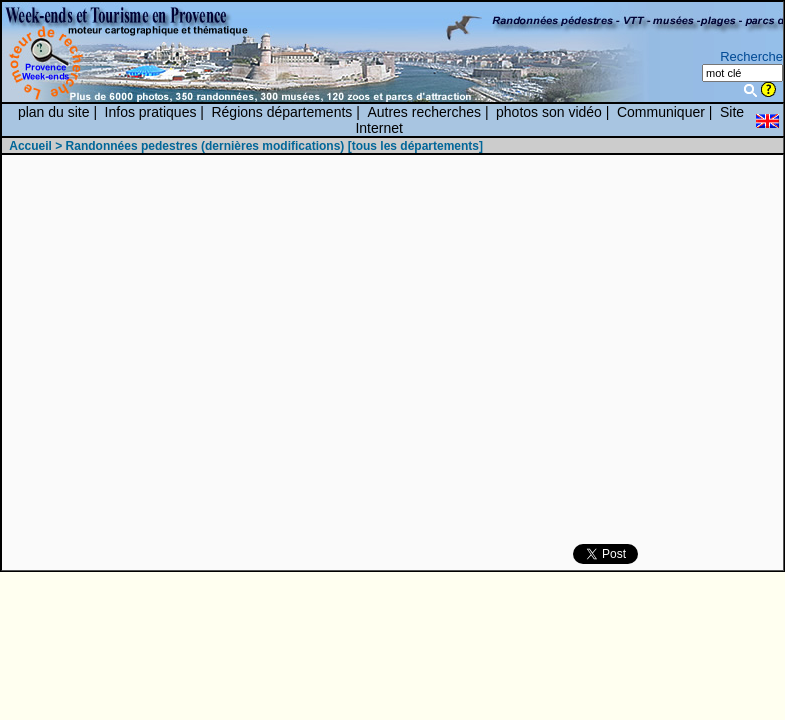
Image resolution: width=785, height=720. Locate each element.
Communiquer (661, 112)
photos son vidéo (549, 112)
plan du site (54, 112)
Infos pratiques (151, 112)
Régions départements (281, 112)
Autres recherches (424, 112)
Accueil (30, 146)
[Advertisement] (515, 350)
